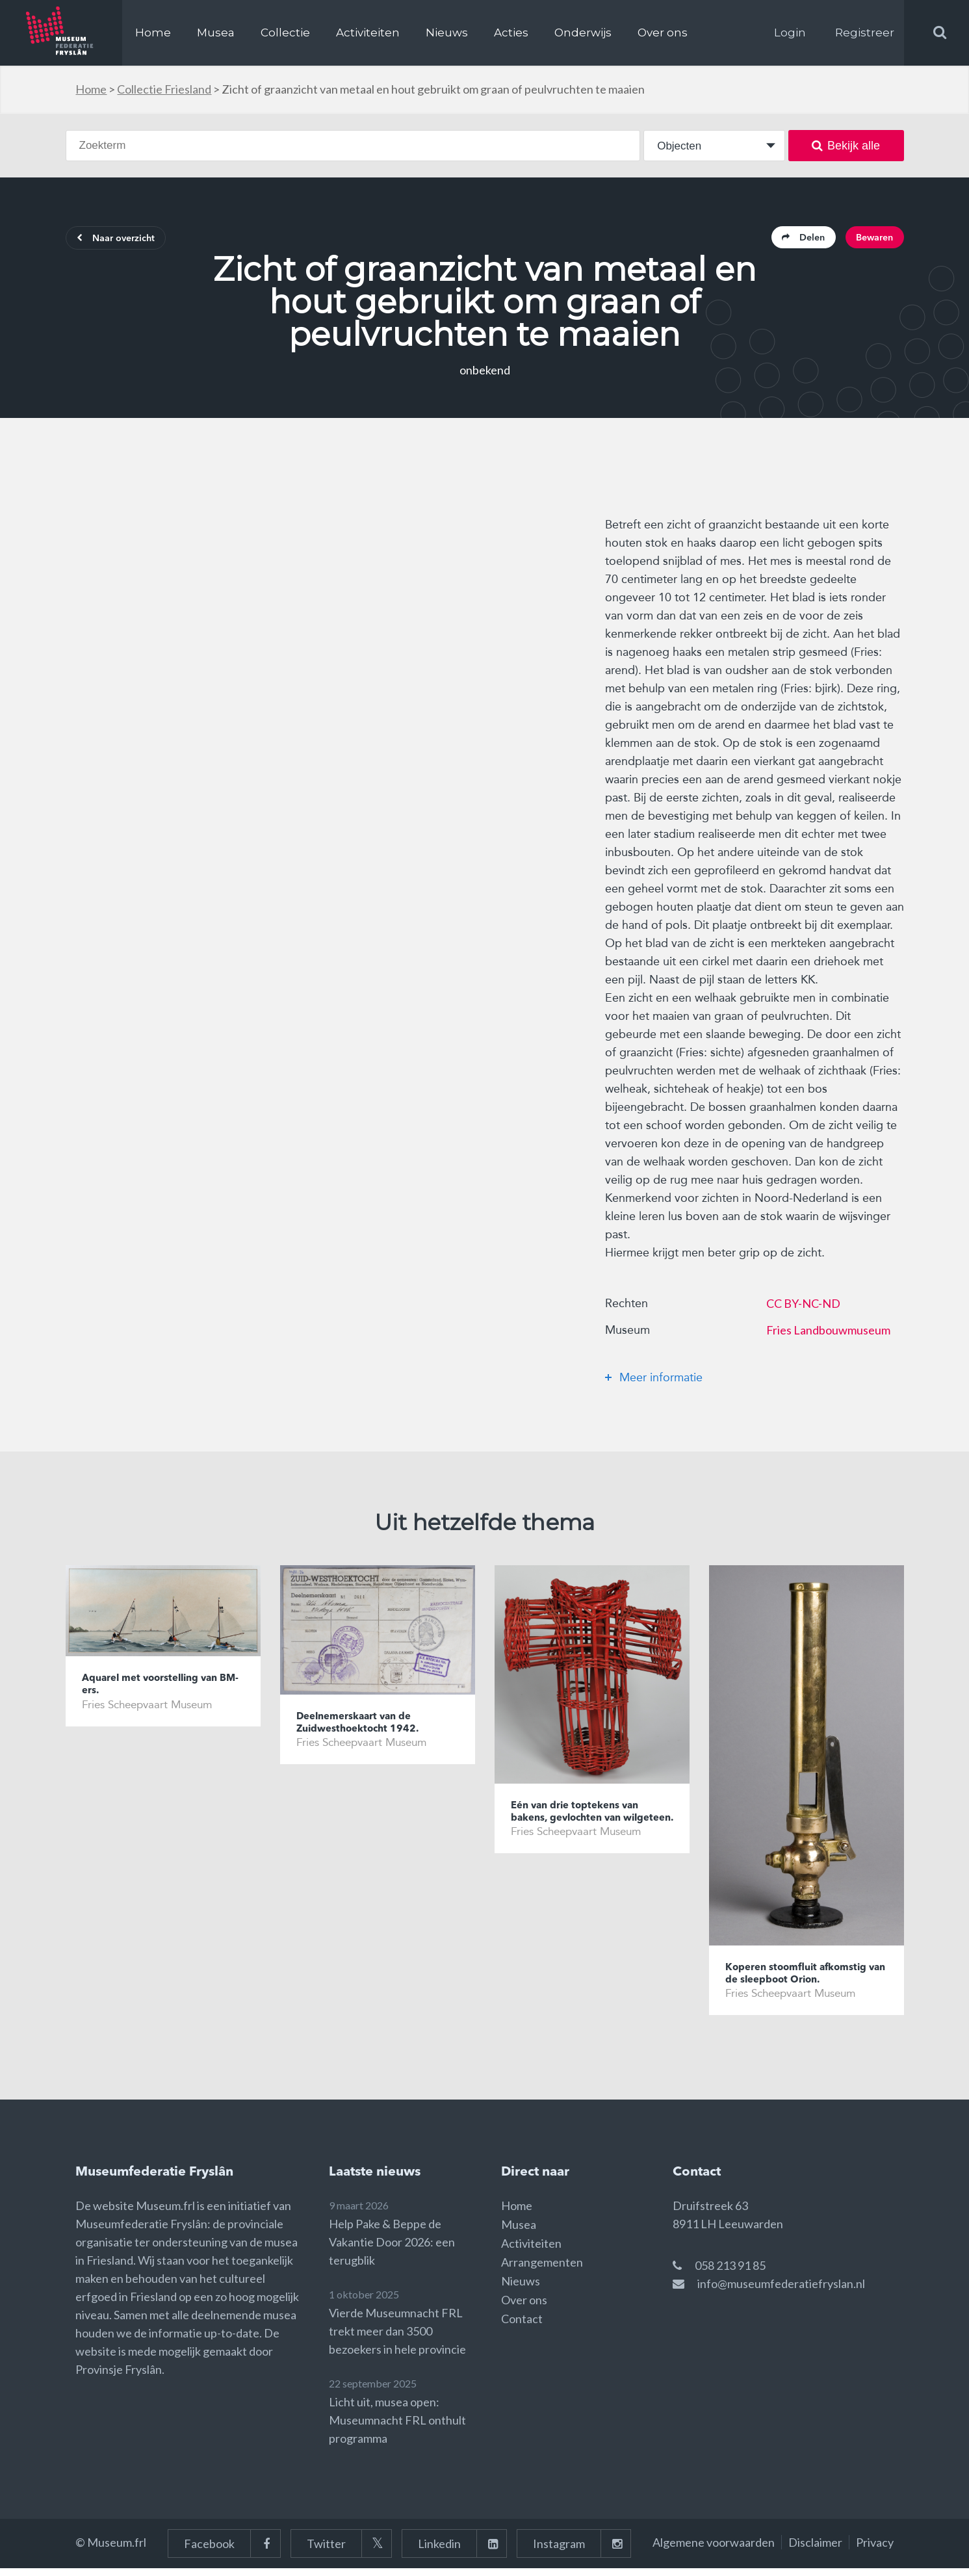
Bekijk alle (846, 145)
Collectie (285, 32)
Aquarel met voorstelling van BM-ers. (159, 1690)
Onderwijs (583, 32)
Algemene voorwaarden (713, 2550)
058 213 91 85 (730, 2273)
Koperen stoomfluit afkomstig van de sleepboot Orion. (805, 1979)
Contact (522, 2326)
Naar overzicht (125, 240)
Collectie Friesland (164, 89)
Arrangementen (542, 2270)
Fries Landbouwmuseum (828, 1334)
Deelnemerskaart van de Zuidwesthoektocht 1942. (365, 1728)
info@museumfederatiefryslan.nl (781, 2291)
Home (153, 32)
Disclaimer (815, 2550)
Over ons (663, 32)
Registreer (864, 32)
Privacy (875, 2550)
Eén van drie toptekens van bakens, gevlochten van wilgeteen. (582, 1825)
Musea (216, 32)
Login (790, 32)
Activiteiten (368, 32)
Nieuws (447, 32)
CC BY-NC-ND (803, 1307)
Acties (511, 32)
